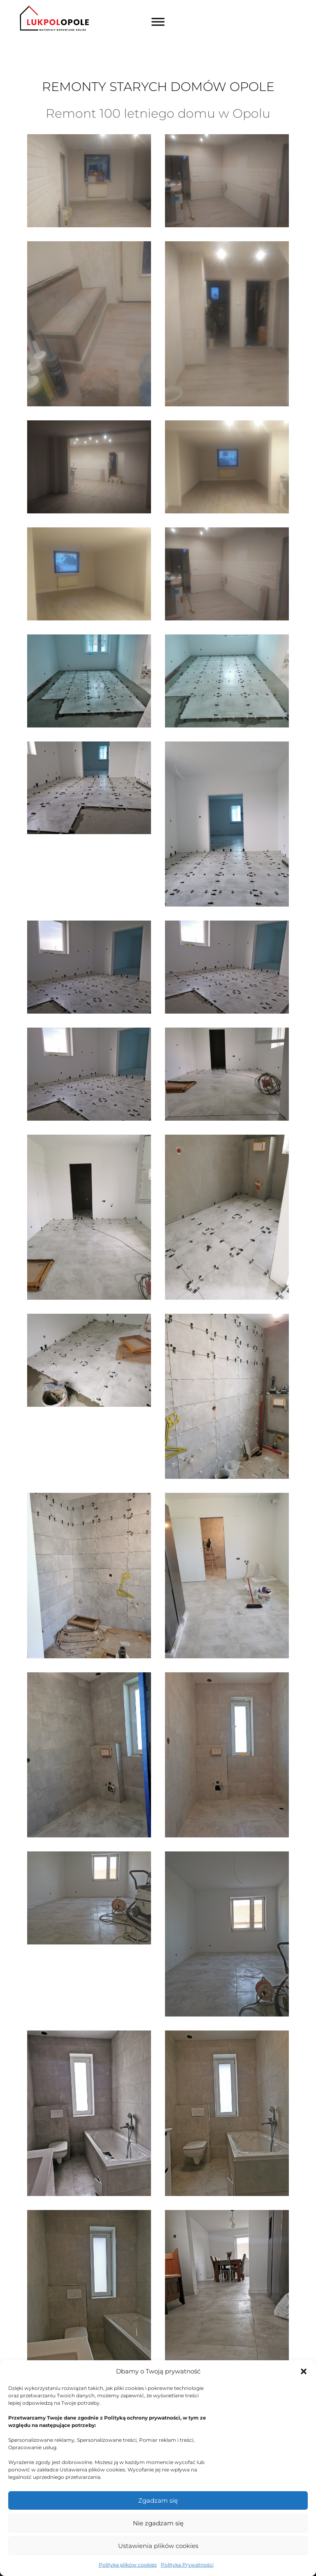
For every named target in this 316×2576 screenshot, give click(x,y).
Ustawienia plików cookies (158, 2546)
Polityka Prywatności (187, 2565)
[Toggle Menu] (158, 22)
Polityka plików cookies (128, 2565)
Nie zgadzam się (158, 2523)
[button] (304, 2371)
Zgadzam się (158, 2500)
